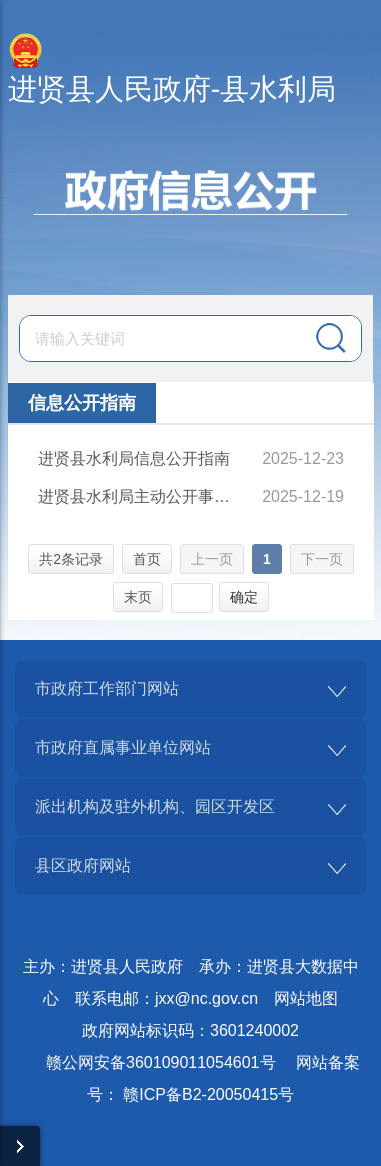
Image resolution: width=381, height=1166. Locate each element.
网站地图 (306, 998)
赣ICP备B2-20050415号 (208, 1094)
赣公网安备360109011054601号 (160, 1062)
